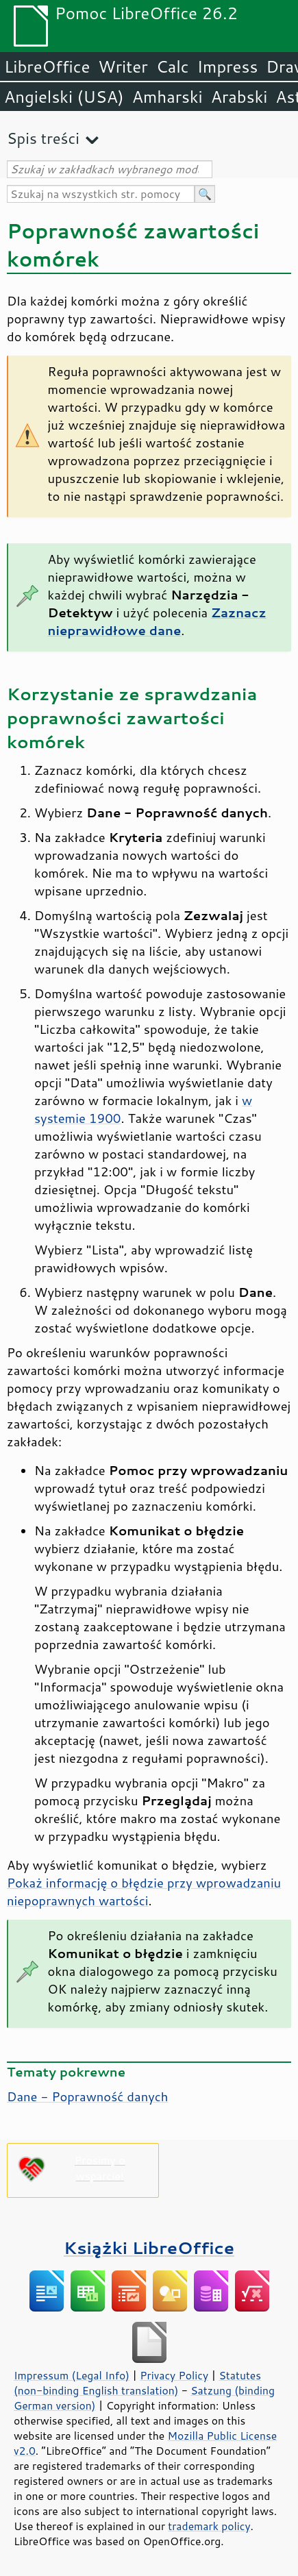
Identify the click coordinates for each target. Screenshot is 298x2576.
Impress (227, 66)
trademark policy (209, 2526)
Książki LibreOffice (149, 2247)
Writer (122, 66)
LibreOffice (47, 66)
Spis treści (43, 138)
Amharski (167, 96)
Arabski (239, 96)
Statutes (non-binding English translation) (137, 2383)
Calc (172, 66)
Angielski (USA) (64, 96)
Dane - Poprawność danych (87, 2096)
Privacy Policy (174, 2375)
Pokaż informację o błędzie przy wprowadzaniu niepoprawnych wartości (144, 1891)
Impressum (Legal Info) (71, 2375)
